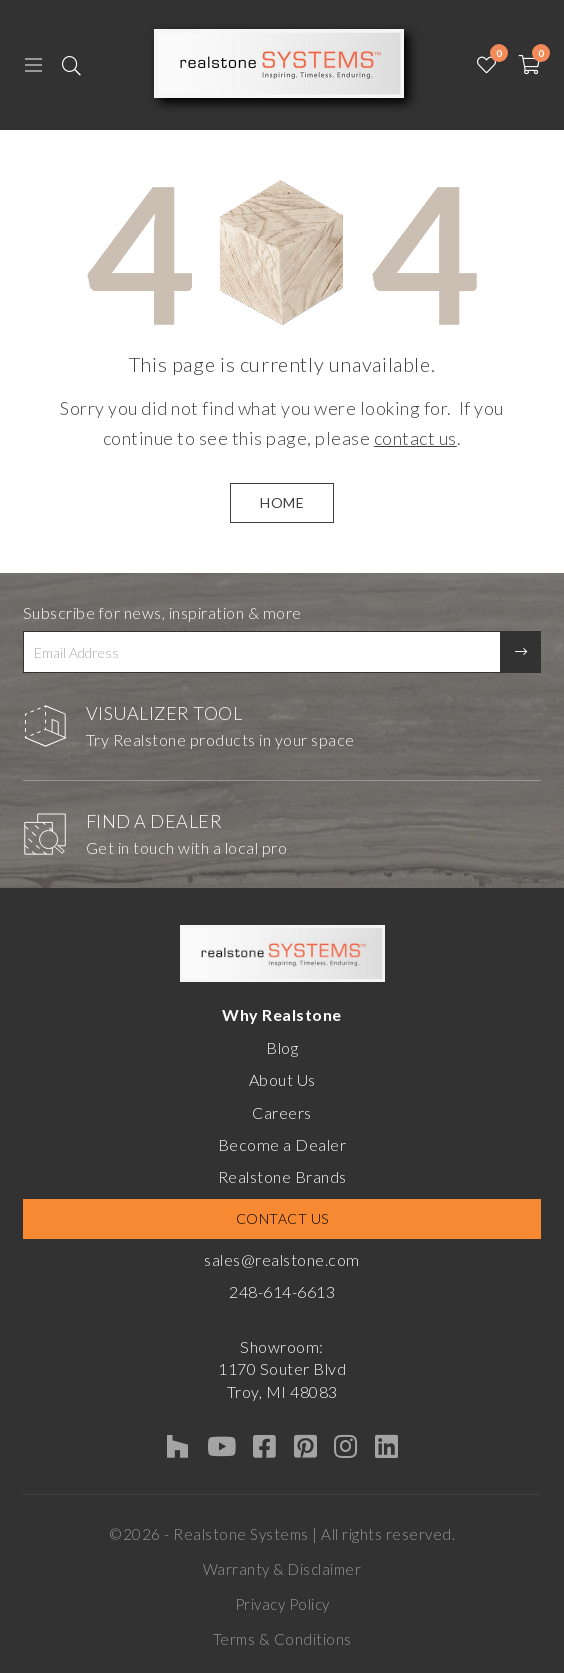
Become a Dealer (282, 1144)
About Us (282, 1079)
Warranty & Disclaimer (282, 1569)
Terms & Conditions (282, 1639)
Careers (282, 1112)
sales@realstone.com (282, 1259)
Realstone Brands (282, 1176)
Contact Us (282, 1218)
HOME (282, 502)
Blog (282, 1047)
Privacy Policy (282, 1604)
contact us (415, 438)
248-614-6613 (282, 1291)
